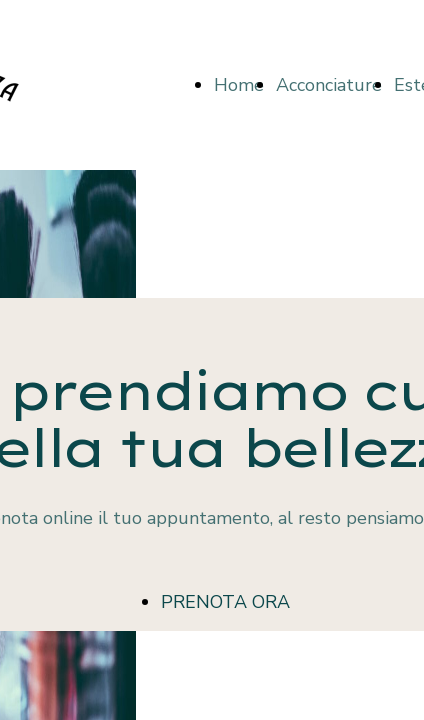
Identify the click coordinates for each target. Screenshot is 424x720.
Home (239, 85)
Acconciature (329, 85)
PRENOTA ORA (225, 602)
